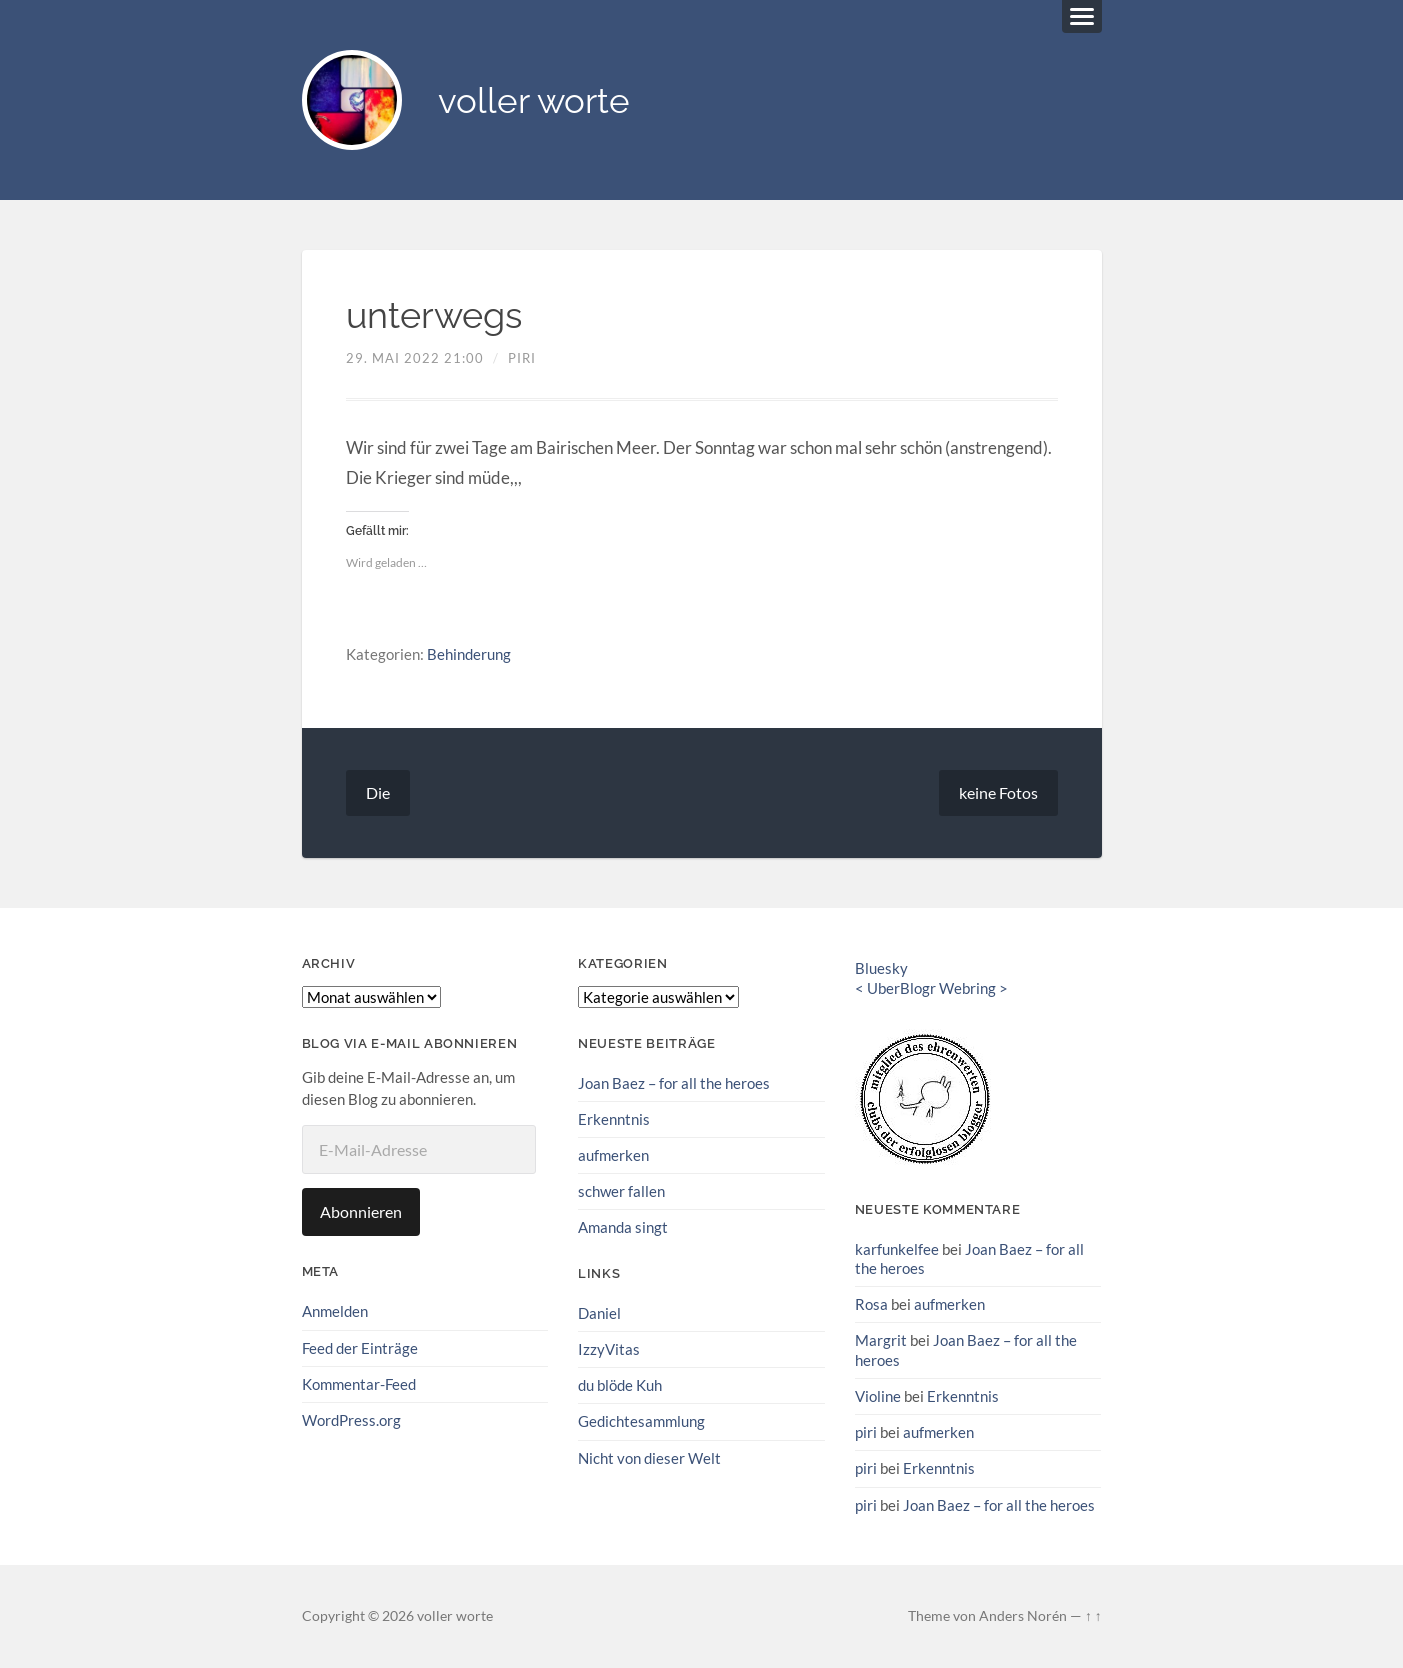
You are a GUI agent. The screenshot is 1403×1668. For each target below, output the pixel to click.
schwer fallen (621, 1191)
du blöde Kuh (620, 1385)
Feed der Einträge (360, 1348)
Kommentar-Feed (359, 1384)
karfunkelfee (897, 1249)
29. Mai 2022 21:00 (415, 358)
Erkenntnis (614, 1119)
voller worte (534, 100)
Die (378, 792)
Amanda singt (623, 1227)
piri (522, 358)
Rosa (871, 1304)
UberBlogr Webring (931, 988)
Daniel (599, 1313)
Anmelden (335, 1311)
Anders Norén (1023, 1616)
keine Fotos (998, 792)
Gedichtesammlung (641, 1421)
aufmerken (613, 1155)
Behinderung (469, 654)
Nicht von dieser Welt (649, 1458)
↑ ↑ (1093, 1616)
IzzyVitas (609, 1349)
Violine (878, 1396)
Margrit (881, 1340)
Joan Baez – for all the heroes (674, 1083)
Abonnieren (361, 1211)
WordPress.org (351, 1420)
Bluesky (881, 968)
